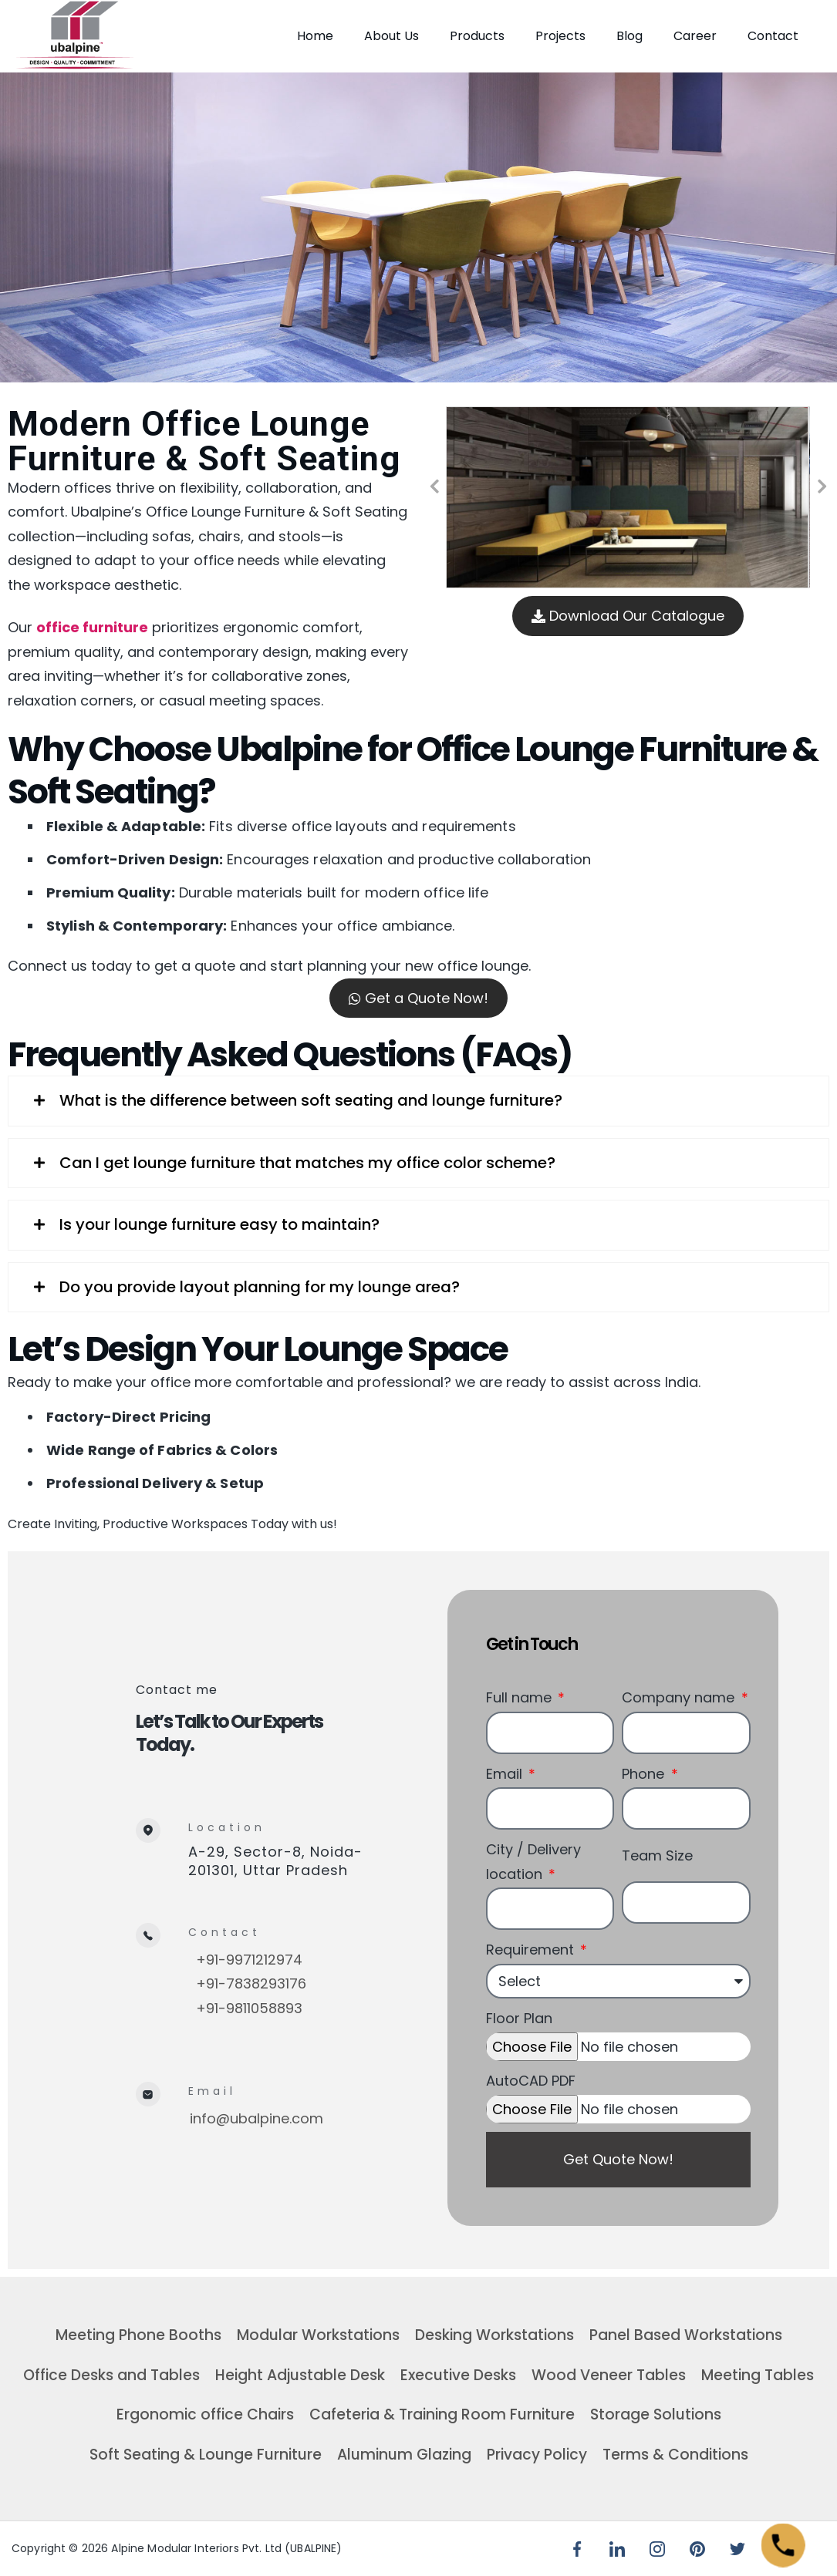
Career (695, 36)
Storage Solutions (655, 2414)
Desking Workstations (494, 2335)
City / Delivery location (533, 1862)
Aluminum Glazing (404, 2454)
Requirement (532, 1949)
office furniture (92, 627)
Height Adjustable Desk (300, 2375)
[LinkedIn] (617, 2549)
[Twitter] (737, 2549)
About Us (391, 36)
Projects (560, 36)
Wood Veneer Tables (609, 2375)
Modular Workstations (318, 2335)
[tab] (418, 1101)
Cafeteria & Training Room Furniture (442, 2414)
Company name (680, 1697)
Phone (645, 1773)
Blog (629, 36)
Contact (773, 36)
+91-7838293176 (251, 1983)
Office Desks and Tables (111, 2375)
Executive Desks (458, 2375)
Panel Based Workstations (685, 2335)
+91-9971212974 (249, 1959)
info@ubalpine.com (256, 2118)
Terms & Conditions (675, 2454)
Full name (520, 1697)
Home (315, 36)
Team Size (657, 1855)
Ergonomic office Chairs (205, 2414)
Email (506, 1773)
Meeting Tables (757, 2375)
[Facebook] (577, 2549)
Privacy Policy (537, 2454)
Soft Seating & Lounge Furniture (205, 2454)
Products (477, 36)
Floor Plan (519, 2018)
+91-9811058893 (249, 2008)
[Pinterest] (697, 2549)
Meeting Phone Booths (138, 2335)
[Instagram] (657, 2549)
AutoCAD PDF (530, 2080)
